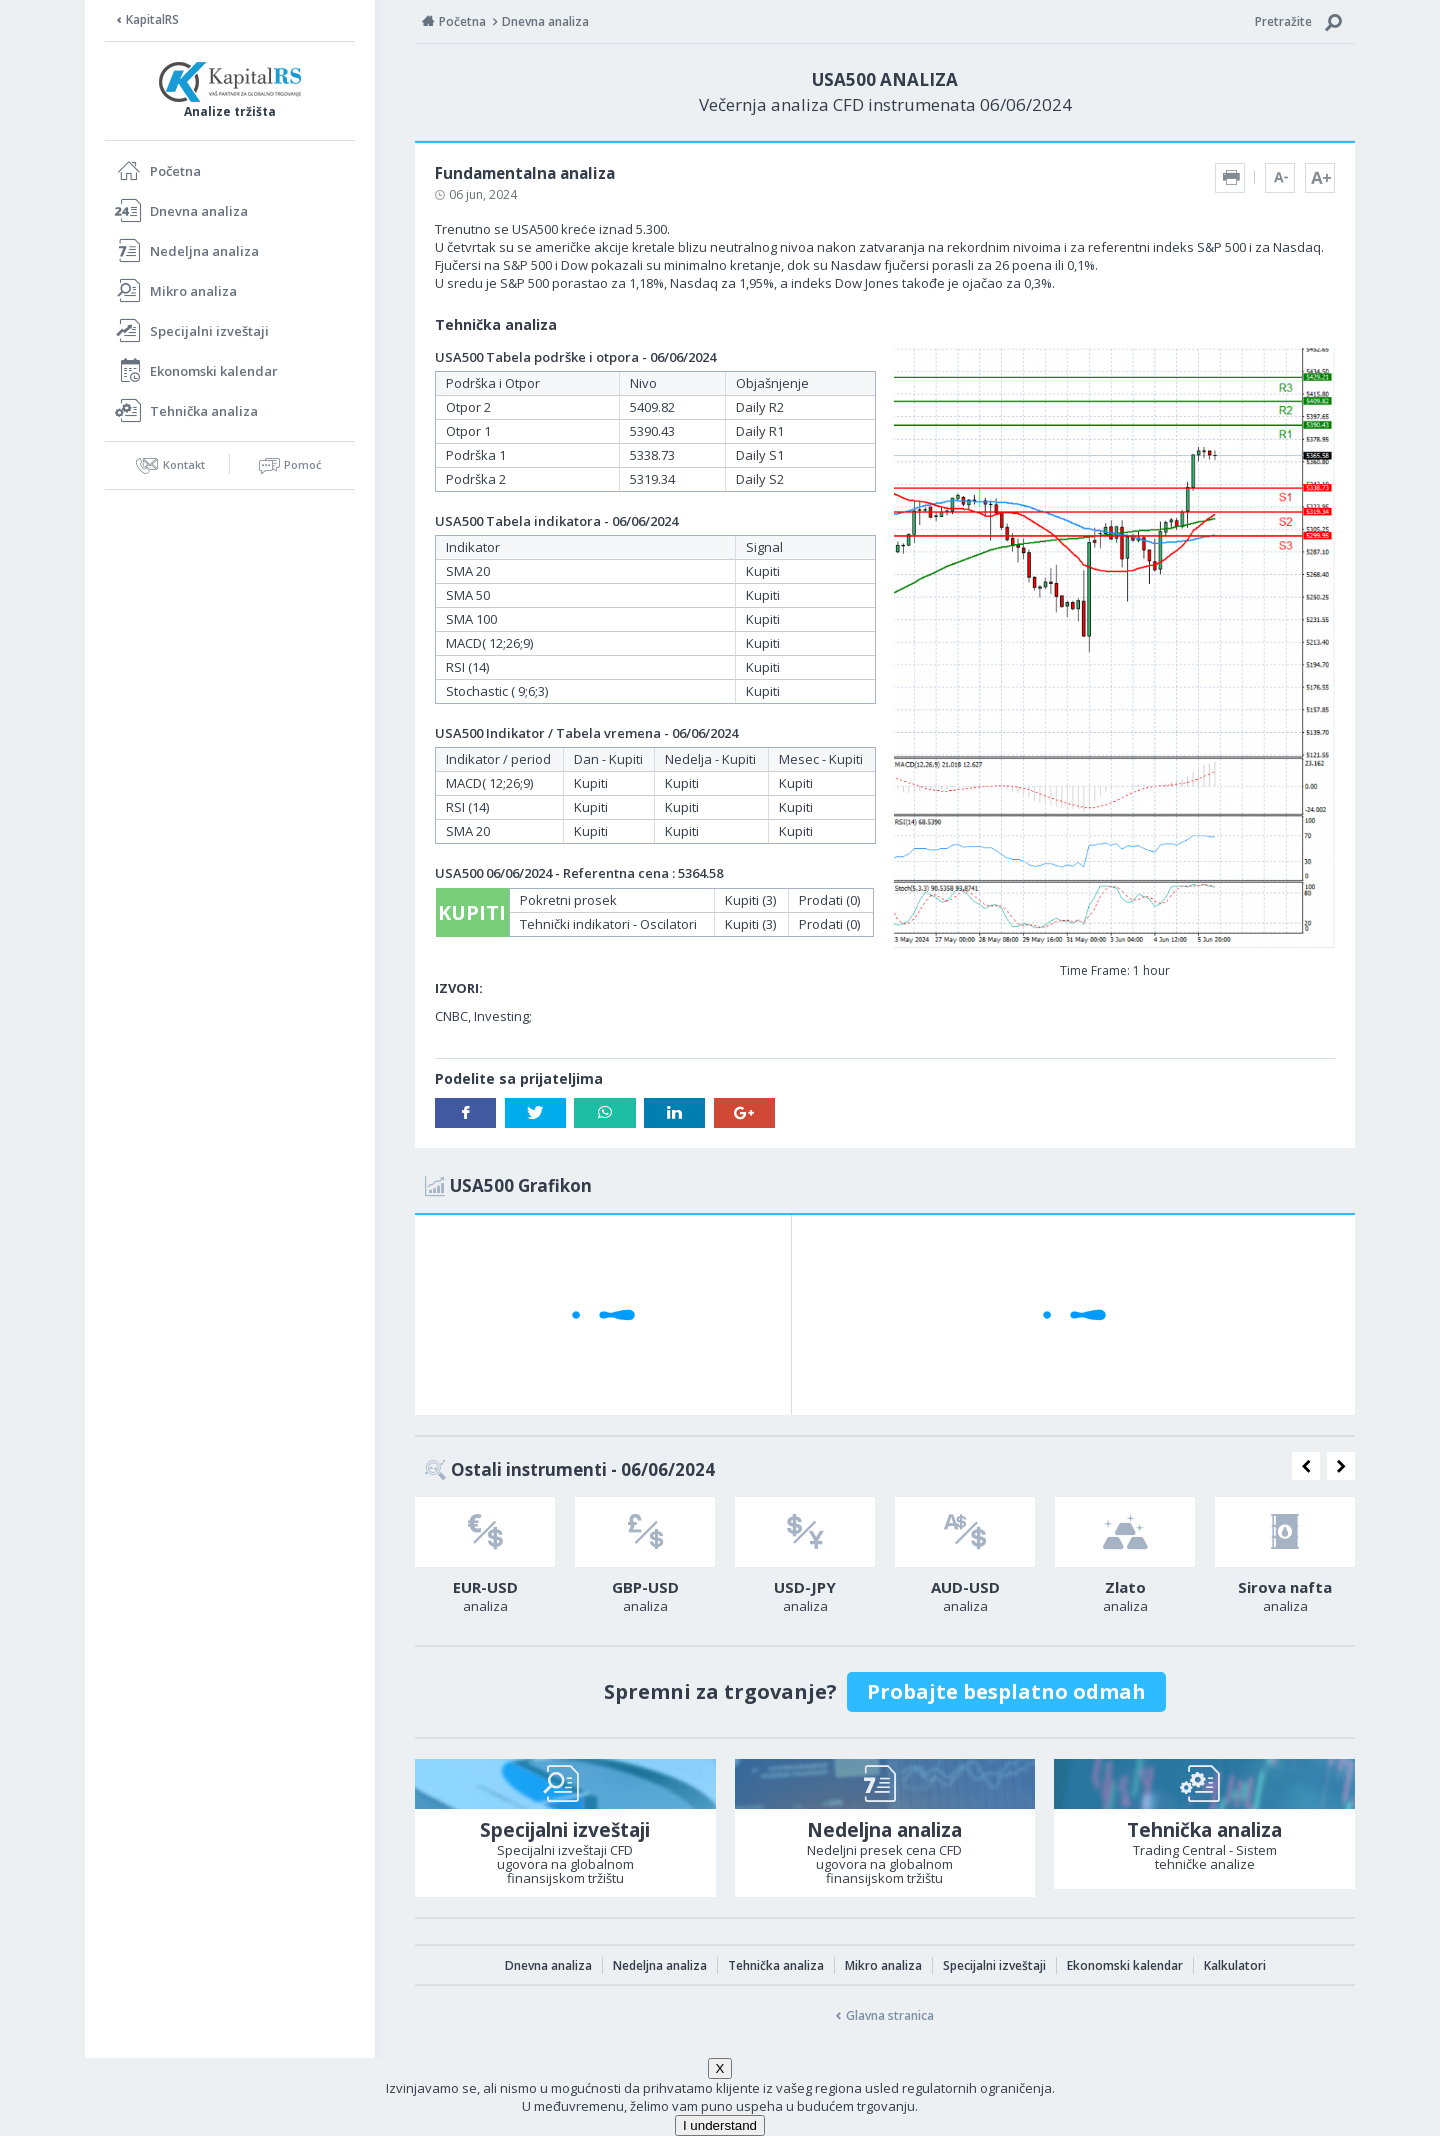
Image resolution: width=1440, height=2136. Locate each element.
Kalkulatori (1235, 1965)
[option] (485, 1561)
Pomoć (302, 464)
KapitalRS (152, 19)
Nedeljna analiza (204, 251)
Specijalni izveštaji (209, 331)
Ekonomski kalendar (214, 371)
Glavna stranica (890, 2015)
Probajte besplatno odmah (1006, 1691)
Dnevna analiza (199, 211)
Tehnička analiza (204, 411)
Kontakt (184, 464)
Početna (175, 171)
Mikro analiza (193, 291)
